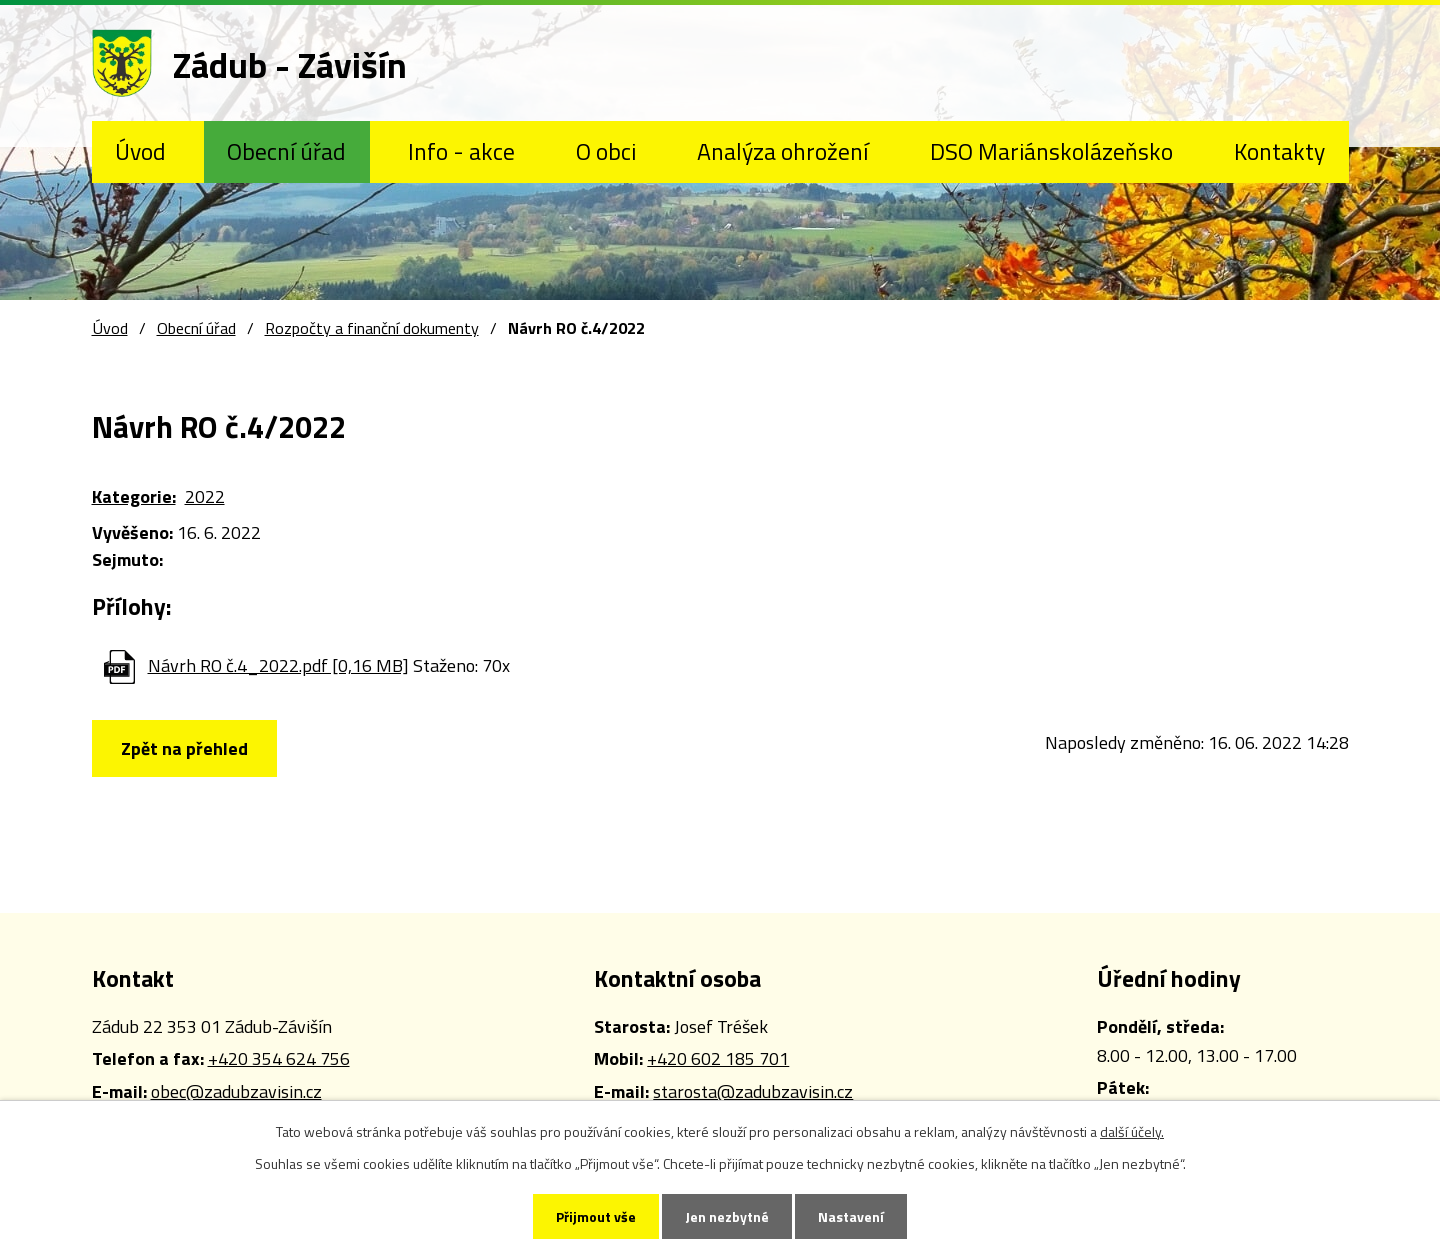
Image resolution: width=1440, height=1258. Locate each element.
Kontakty (1279, 151)
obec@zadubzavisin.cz (236, 1091)
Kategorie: (134, 496)
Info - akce (461, 151)
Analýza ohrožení (782, 151)
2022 (205, 496)
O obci (606, 151)
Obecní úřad (286, 151)
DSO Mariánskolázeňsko (1051, 151)
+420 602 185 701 (718, 1058)
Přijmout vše (596, 1216)
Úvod (140, 151)
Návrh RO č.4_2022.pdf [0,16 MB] (278, 665)
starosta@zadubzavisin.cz (753, 1091)
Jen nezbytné (727, 1216)
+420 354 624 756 (279, 1058)
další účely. (1132, 1131)
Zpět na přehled (184, 748)
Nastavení (851, 1216)
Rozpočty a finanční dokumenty (372, 328)
